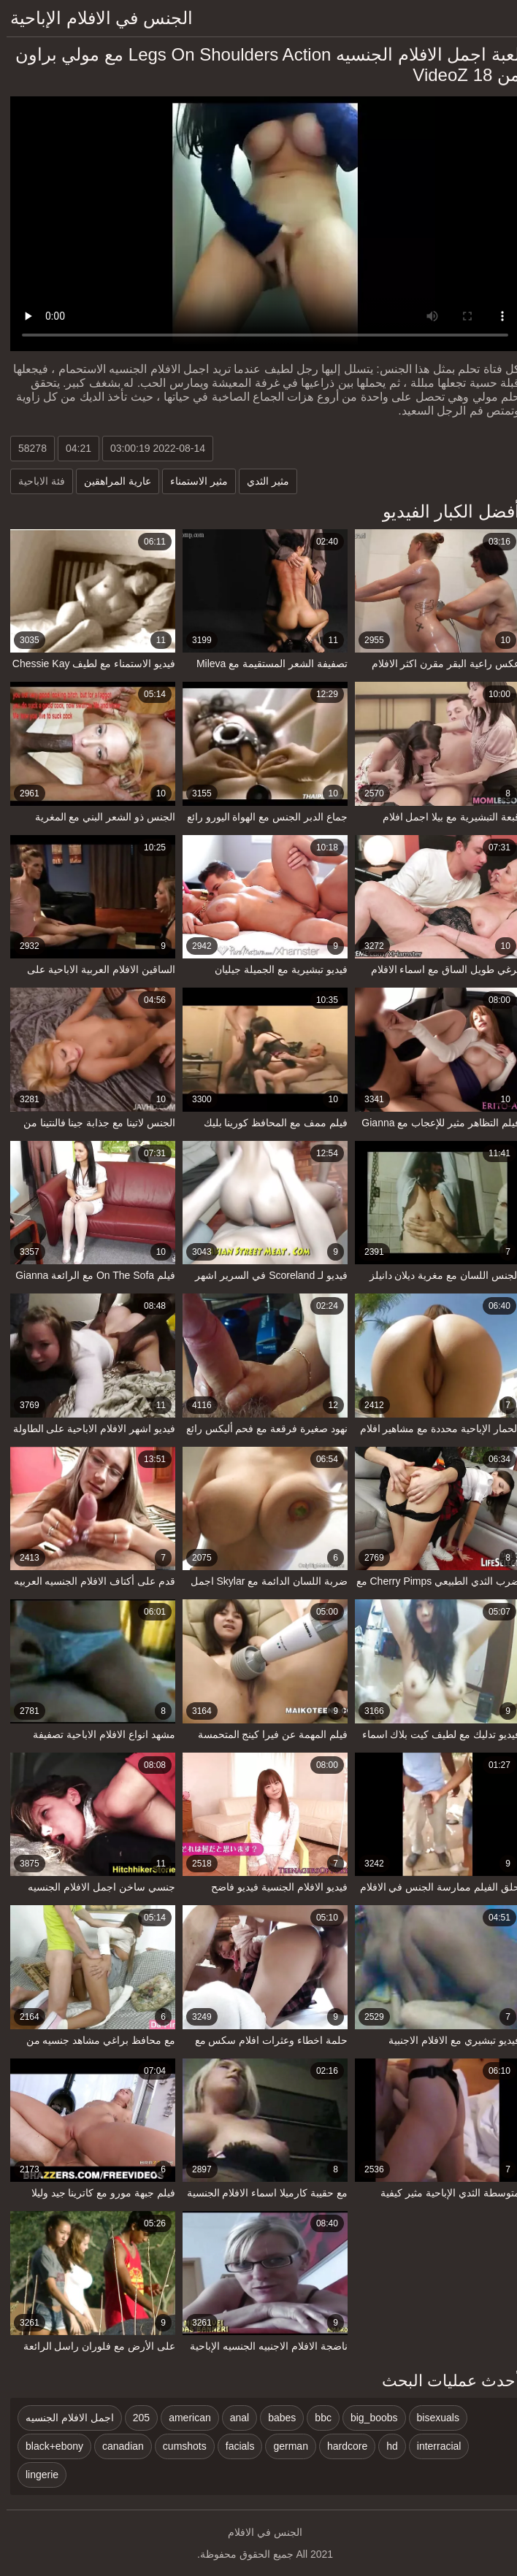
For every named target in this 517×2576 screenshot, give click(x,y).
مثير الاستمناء (192, 481)
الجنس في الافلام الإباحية (95, 18)
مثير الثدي (261, 481)
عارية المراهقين (111, 481)
